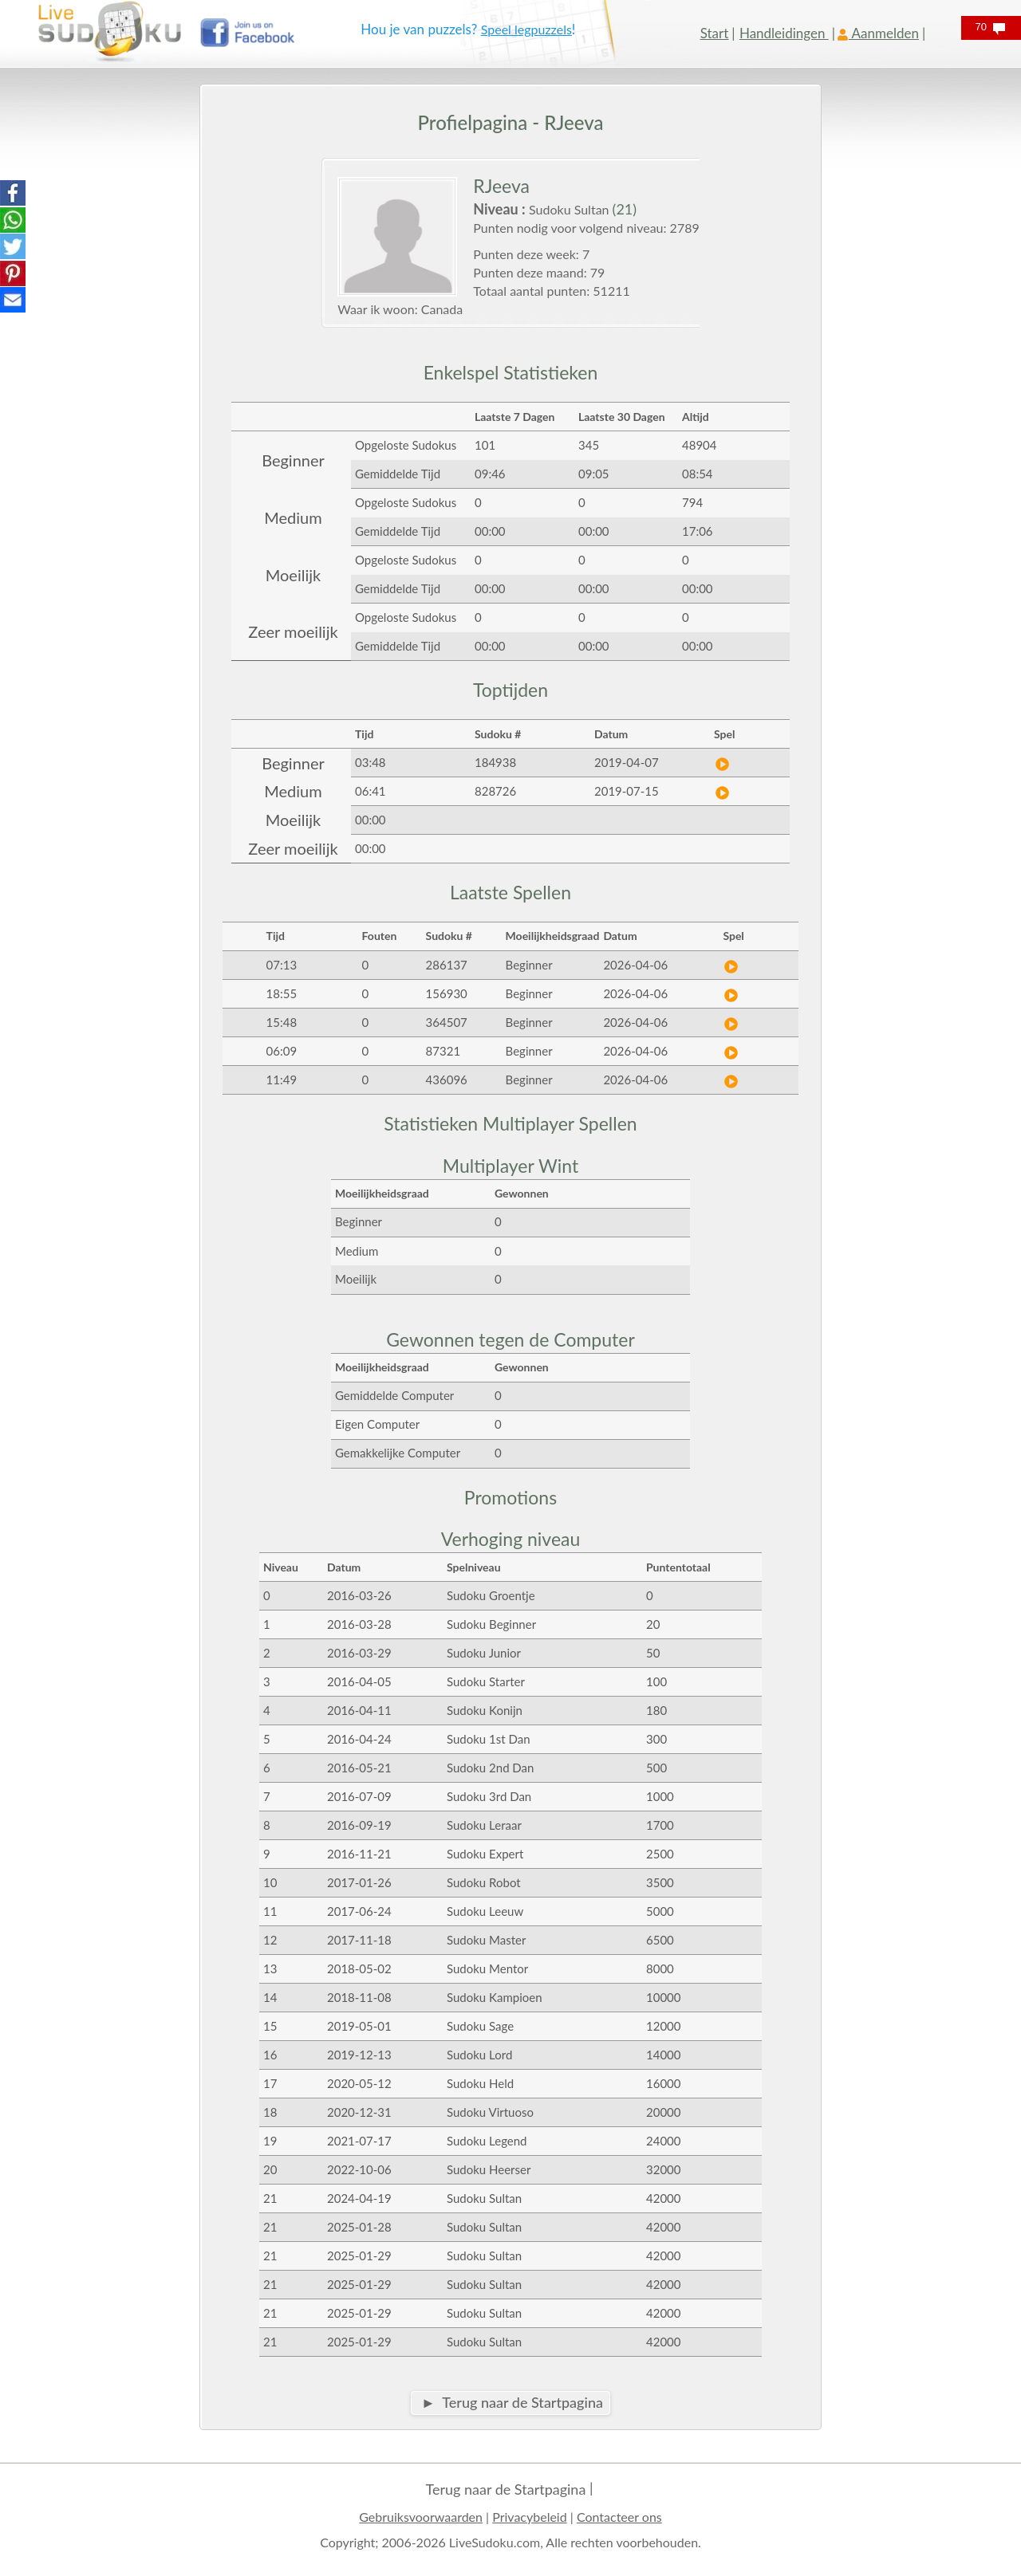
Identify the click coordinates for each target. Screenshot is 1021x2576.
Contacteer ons (619, 2516)
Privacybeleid (529, 2516)
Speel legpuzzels (526, 29)
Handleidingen (784, 33)
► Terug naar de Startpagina (512, 2402)
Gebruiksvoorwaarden (421, 2516)
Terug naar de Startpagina (505, 2489)
